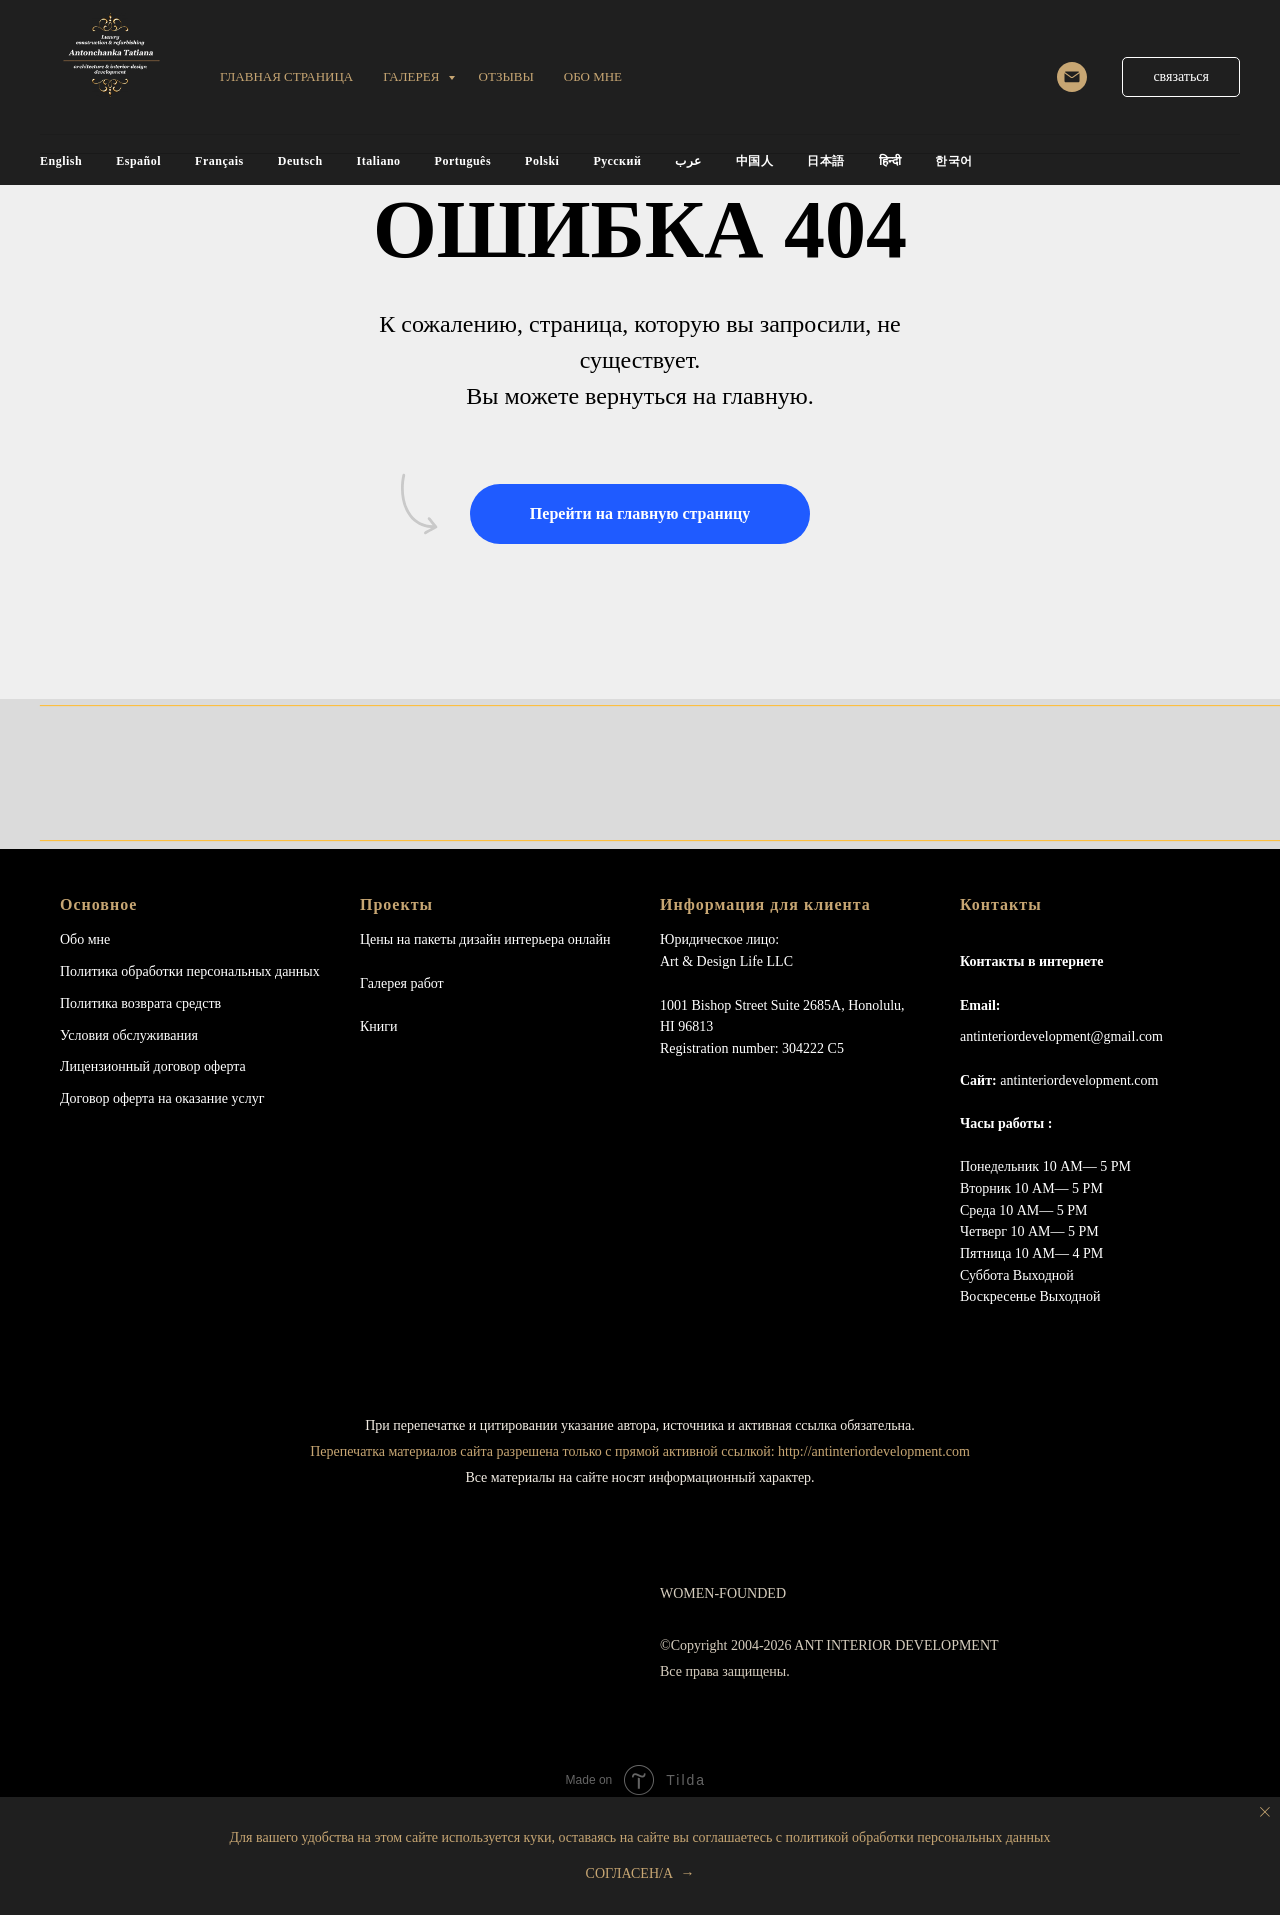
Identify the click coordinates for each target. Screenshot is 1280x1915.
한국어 (954, 161)
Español (138, 161)
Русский (617, 161)
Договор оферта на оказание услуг (162, 1098)
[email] (1072, 77)
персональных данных (253, 971)
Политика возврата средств (140, 1003)
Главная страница (286, 76)
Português (463, 161)
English (61, 161)
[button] (1181, 77)
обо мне (593, 76)
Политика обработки (121, 971)
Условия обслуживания (129, 1035)
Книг (375, 1026)
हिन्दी (890, 161)
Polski (542, 161)
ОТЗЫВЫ (506, 76)
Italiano (379, 161)
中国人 (755, 161)
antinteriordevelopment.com (1079, 1080)
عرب (688, 161)
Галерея (412, 76)
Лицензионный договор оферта (153, 1066)
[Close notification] (1265, 1812)
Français (219, 161)
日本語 (826, 161)
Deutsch (300, 161)
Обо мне (85, 939)
